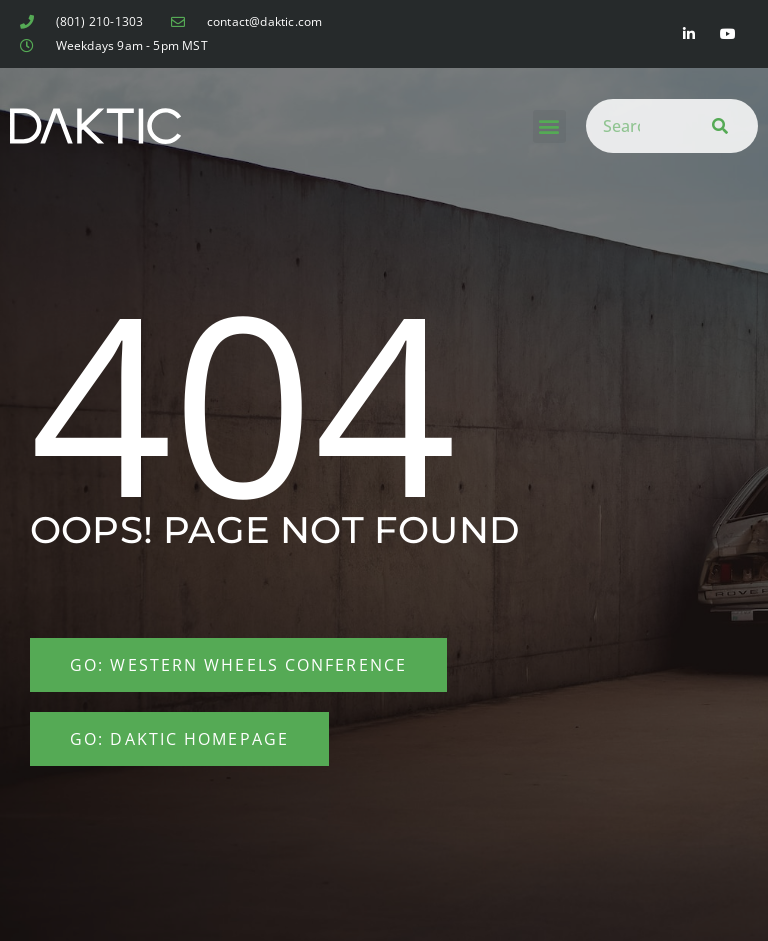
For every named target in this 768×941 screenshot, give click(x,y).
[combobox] (629, 126)
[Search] (715, 126)
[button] (549, 126)
